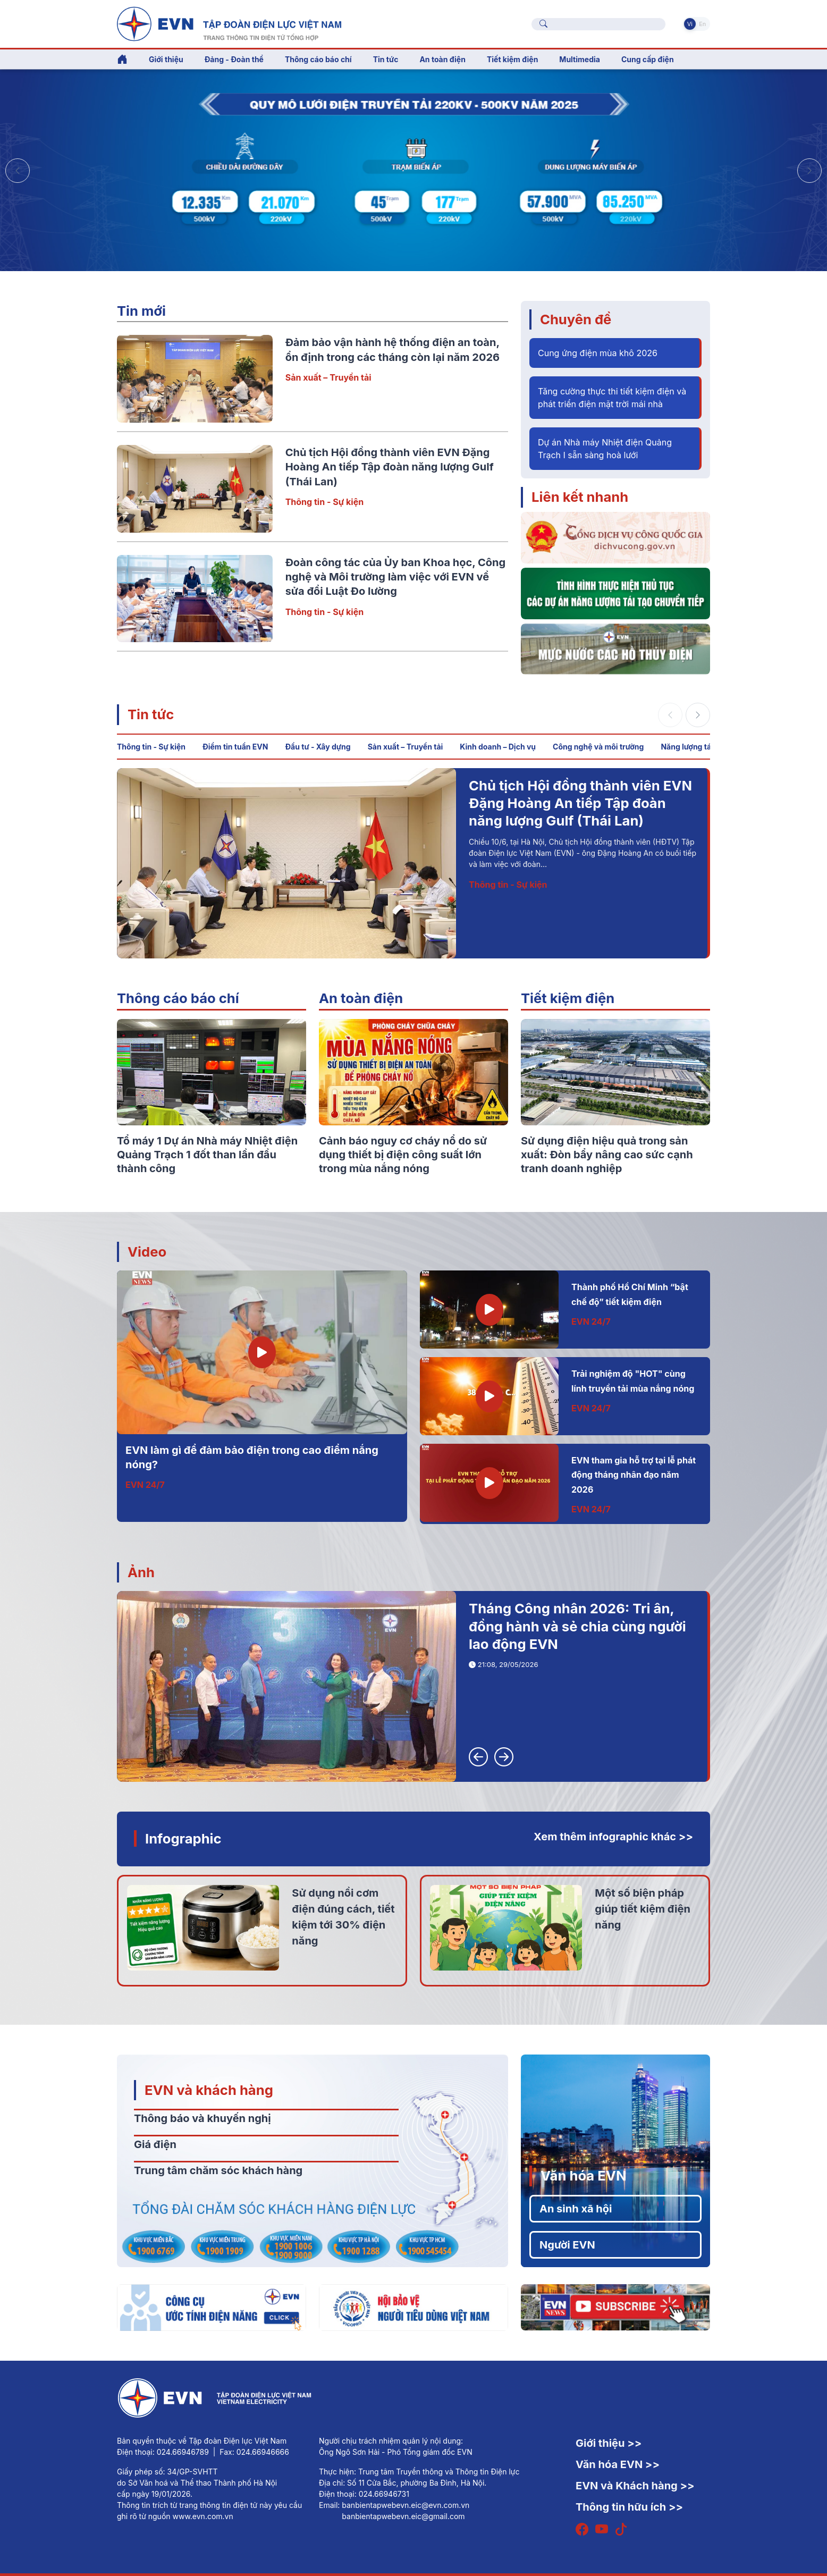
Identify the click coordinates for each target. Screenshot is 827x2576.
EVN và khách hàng (209, 2090)
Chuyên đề (575, 319)
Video (147, 1251)
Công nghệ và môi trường (598, 746)
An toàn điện (361, 998)
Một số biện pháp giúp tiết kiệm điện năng (642, 1909)
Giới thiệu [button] (166, 59)
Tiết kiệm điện (567, 998)
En (702, 24)
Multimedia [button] (579, 59)
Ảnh (141, 1572)
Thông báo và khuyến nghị (202, 2118)
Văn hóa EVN (583, 2175)
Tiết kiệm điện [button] (512, 59)
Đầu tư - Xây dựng (317, 746)
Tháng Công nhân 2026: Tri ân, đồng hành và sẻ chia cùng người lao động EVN (577, 1626)
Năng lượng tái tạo (694, 746)
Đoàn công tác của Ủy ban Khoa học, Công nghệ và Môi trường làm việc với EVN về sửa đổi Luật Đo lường (395, 577)
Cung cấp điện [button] (647, 59)
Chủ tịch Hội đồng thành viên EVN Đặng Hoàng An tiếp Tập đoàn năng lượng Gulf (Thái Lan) (389, 467)
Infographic (183, 1838)
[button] (809, 170)
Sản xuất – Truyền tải (328, 377)
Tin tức (151, 714)
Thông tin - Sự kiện (324, 501)
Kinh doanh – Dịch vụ (498, 746)
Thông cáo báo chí (318, 59)
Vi (690, 24)
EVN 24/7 (145, 1484)
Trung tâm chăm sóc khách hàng (218, 2170)
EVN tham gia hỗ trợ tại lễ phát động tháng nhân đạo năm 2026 (633, 1475)
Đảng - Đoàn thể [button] (234, 59)
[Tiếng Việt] (229, 23)
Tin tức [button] (386, 59)
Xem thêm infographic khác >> (613, 1836)
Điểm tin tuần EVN (235, 746)
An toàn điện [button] (442, 59)
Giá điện (155, 2144)
